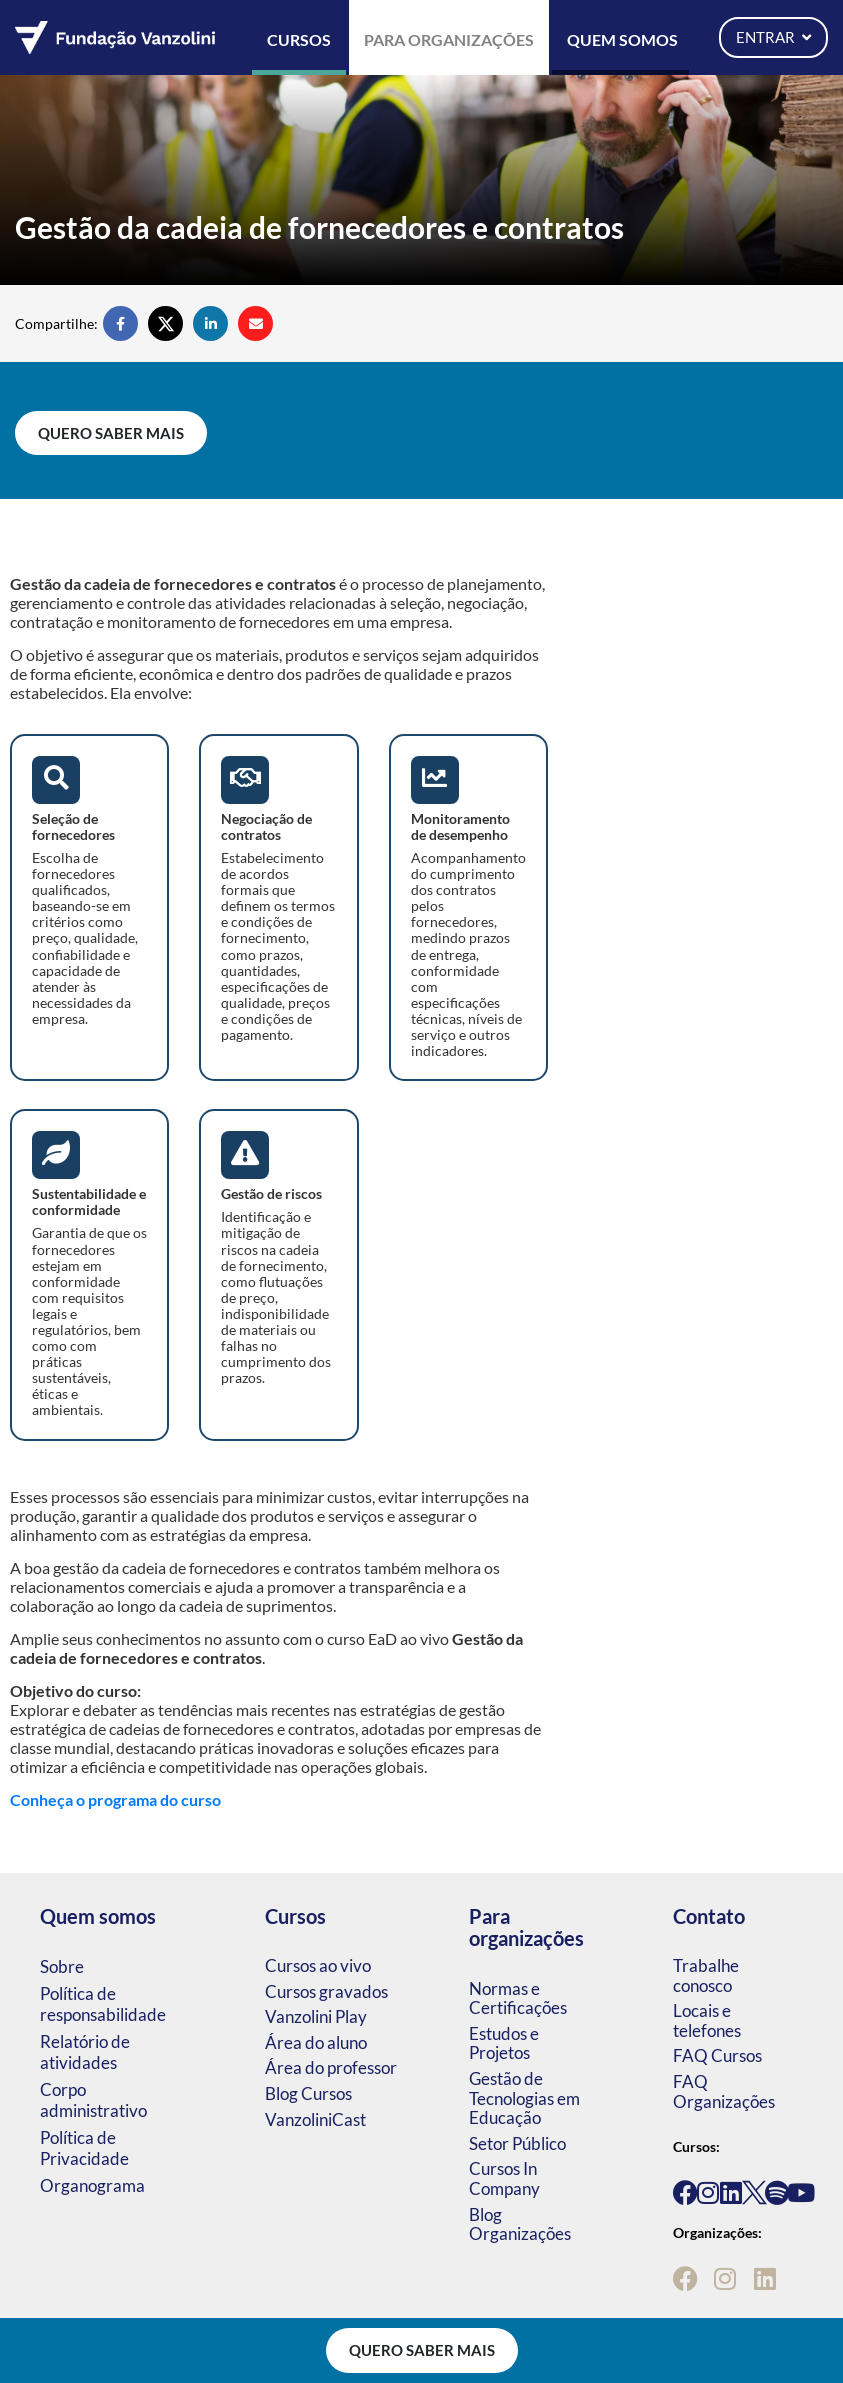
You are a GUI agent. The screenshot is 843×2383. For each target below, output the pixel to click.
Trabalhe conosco (706, 1975)
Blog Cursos (308, 2093)
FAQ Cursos (717, 2055)
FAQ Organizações (724, 2091)
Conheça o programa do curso (115, 1799)
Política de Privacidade (84, 2148)
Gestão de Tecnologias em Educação (524, 2098)
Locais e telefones (707, 2020)
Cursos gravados (326, 1991)
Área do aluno (316, 2042)
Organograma (92, 2185)
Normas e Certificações (518, 1998)
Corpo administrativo (93, 2100)
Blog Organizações (520, 2224)
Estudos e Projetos (504, 2043)
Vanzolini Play (316, 2016)
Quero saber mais (111, 433)
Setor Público (517, 2143)
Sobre (62, 1966)
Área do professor (331, 2067)
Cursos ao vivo (318, 1965)
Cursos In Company (504, 2178)
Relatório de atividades (85, 2052)
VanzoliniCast (315, 2119)
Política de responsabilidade (103, 2004)
